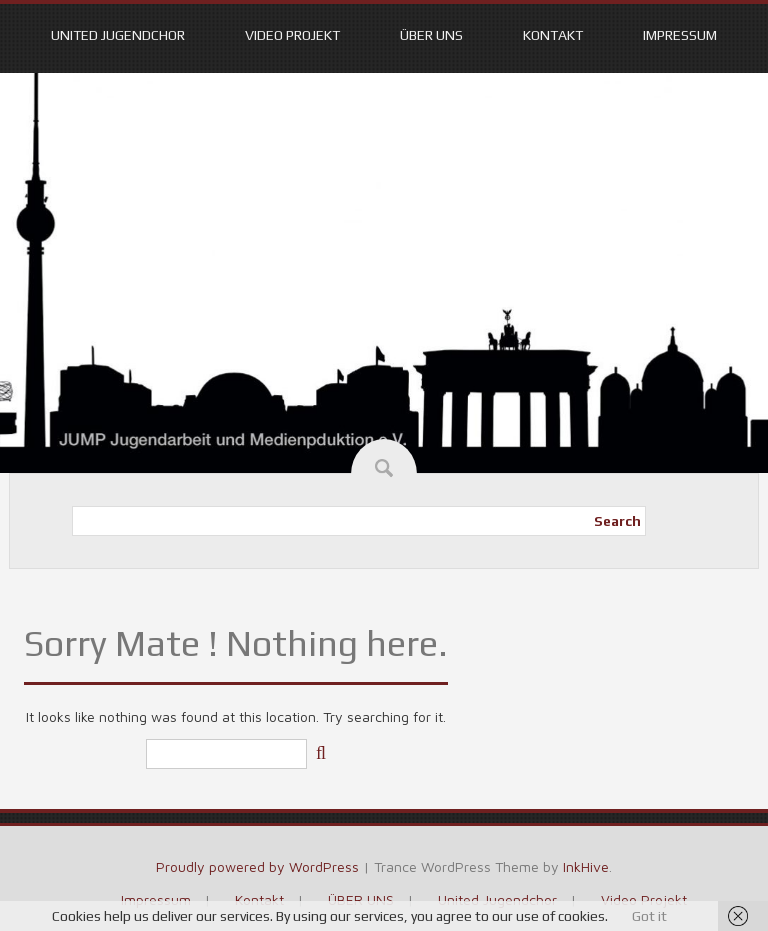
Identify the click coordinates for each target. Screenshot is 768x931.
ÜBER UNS (431, 35)
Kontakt (553, 35)
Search (617, 521)
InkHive (586, 866)
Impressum (680, 35)
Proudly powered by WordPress (257, 866)
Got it (649, 916)
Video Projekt (292, 35)
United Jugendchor (118, 35)
